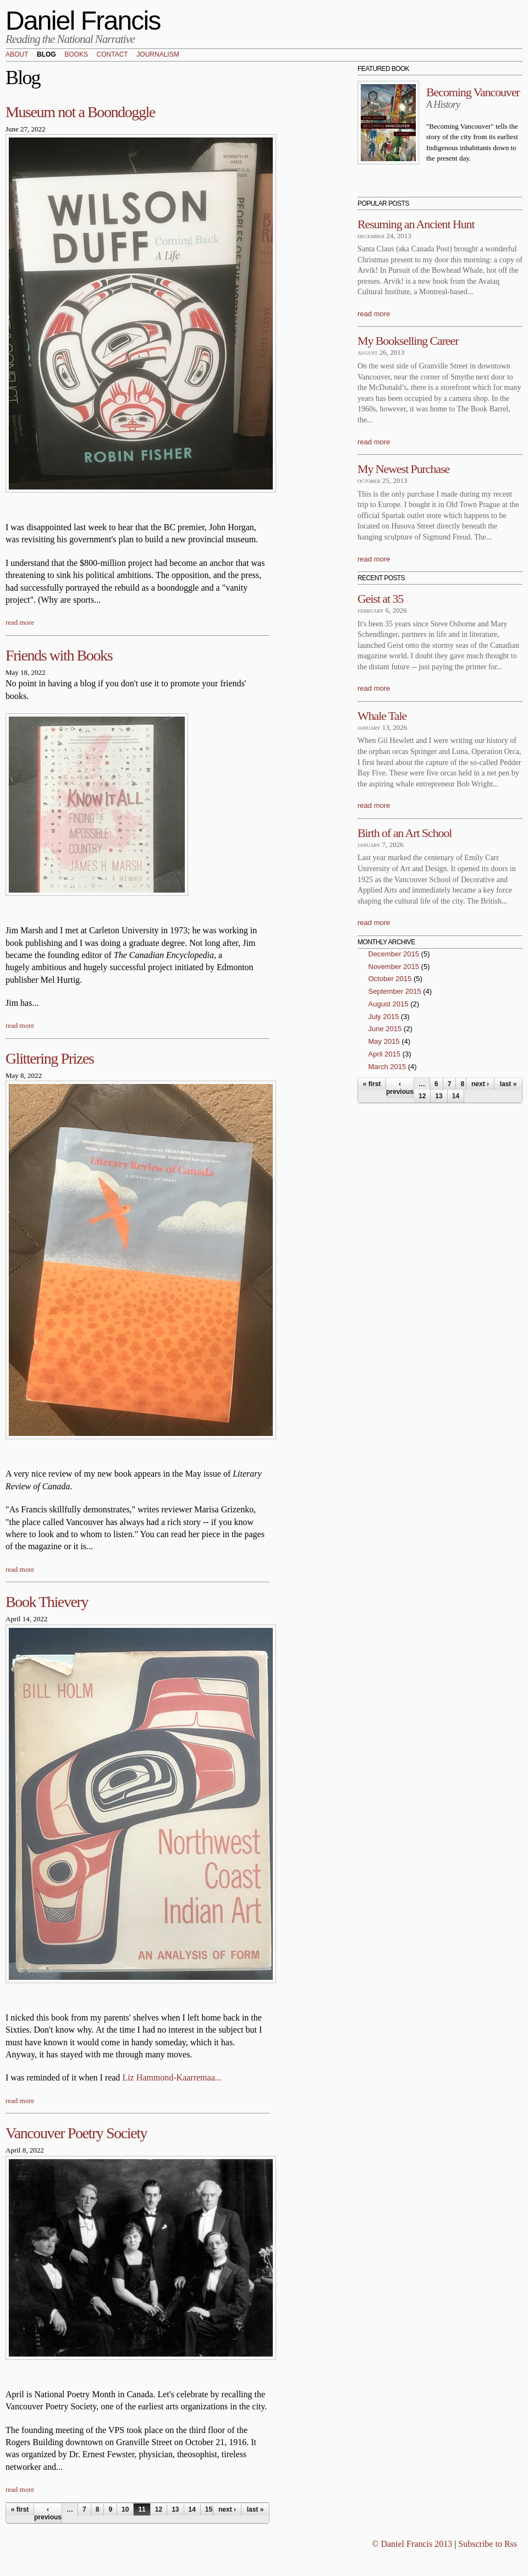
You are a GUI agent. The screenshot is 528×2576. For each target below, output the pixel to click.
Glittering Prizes (50, 1058)
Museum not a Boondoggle (80, 111)
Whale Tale (382, 716)
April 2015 (385, 1054)
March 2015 (387, 1067)
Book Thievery (47, 1601)
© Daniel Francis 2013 (412, 2544)
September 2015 (395, 991)
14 (192, 2509)
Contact (112, 55)
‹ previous (48, 2513)
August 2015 (389, 1004)
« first (20, 2509)
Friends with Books (59, 655)
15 (208, 2509)
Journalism (157, 55)
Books (76, 55)
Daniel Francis (83, 20)
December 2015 (394, 954)
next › (227, 2509)
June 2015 (385, 1029)
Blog (46, 55)
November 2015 (394, 966)
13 (175, 2509)
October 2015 (390, 979)
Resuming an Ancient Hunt (416, 224)
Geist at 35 (380, 599)
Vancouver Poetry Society (76, 2133)
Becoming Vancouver (473, 92)
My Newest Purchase (403, 469)
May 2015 (384, 1041)
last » (255, 2509)
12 (158, 2509)
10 (125, 2509)
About (17, 55)
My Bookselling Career (408, 341)
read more (20, 622)
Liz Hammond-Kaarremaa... (171, 2077)
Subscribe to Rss (487, 2544)
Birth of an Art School (405, 833)
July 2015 (384, 1016)
